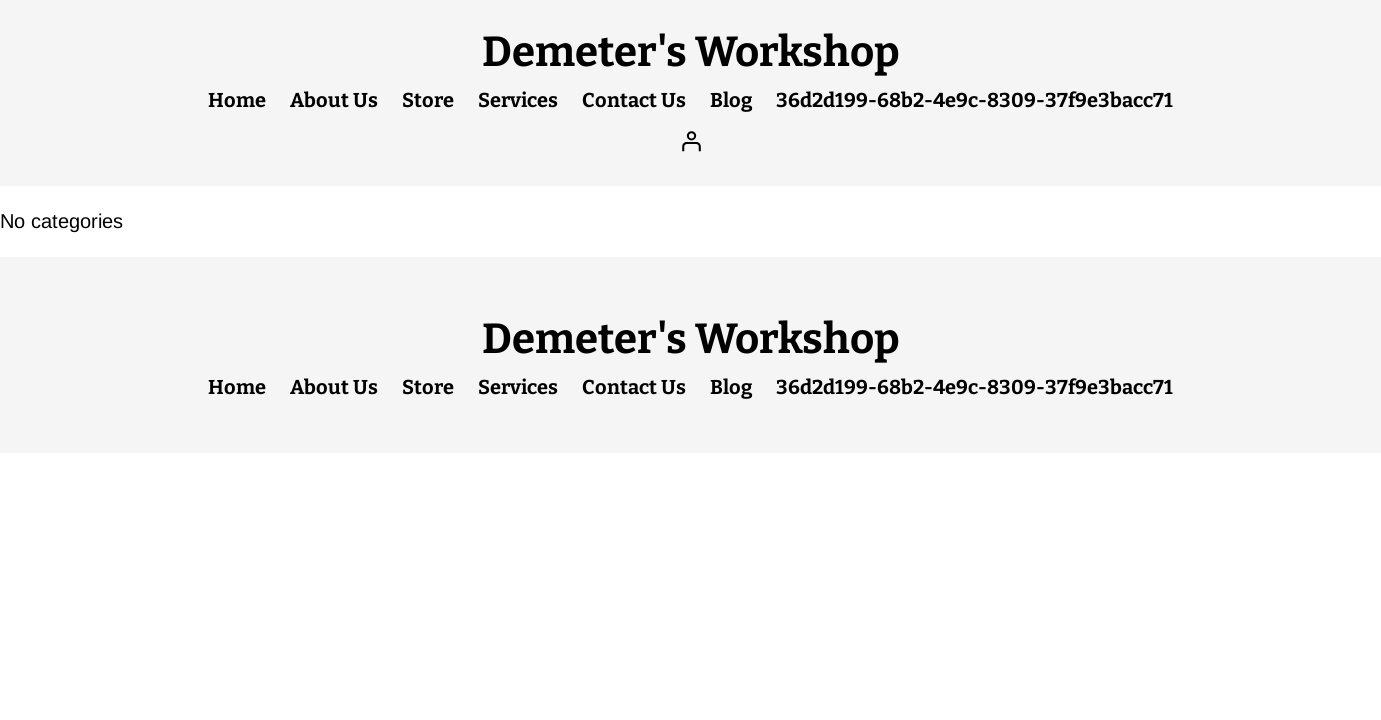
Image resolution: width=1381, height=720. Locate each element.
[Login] (691, 141)
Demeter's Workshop (691, 52)
